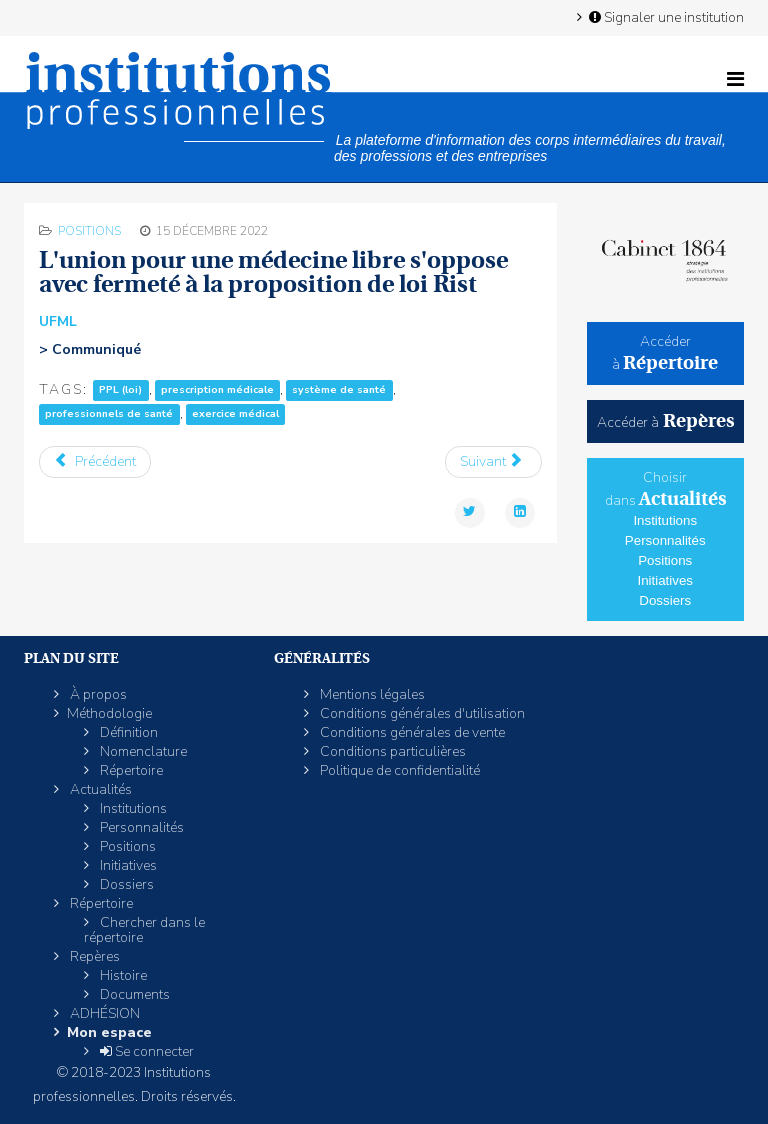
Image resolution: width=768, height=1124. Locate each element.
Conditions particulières (391, 751)
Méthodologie (109, 713)
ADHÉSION (103, 1013)
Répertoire (130, 770)
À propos (97, 694)
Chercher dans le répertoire (144, 930)
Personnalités (665, 540)
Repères (93, 956)
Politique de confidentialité (398, 770)
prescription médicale (217, 390)
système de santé (339, 390)
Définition (127, 732)
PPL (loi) (120, 390)
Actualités (99, 789)
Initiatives (665, 580)
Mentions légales (371, 694)
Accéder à (665, 422)
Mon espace (109, 1032)
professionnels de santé (109, 414)
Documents (133, 994)
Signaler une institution (665, 17)
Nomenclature (142, 751)
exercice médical (235, 414)
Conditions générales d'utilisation (421, 713)
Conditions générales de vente (411, 732)
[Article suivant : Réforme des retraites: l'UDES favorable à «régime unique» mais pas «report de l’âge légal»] (493, 462)
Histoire (122, 975)
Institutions (665, 520)
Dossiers (665, 600)
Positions (89, 231)
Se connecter (145, 1051)
